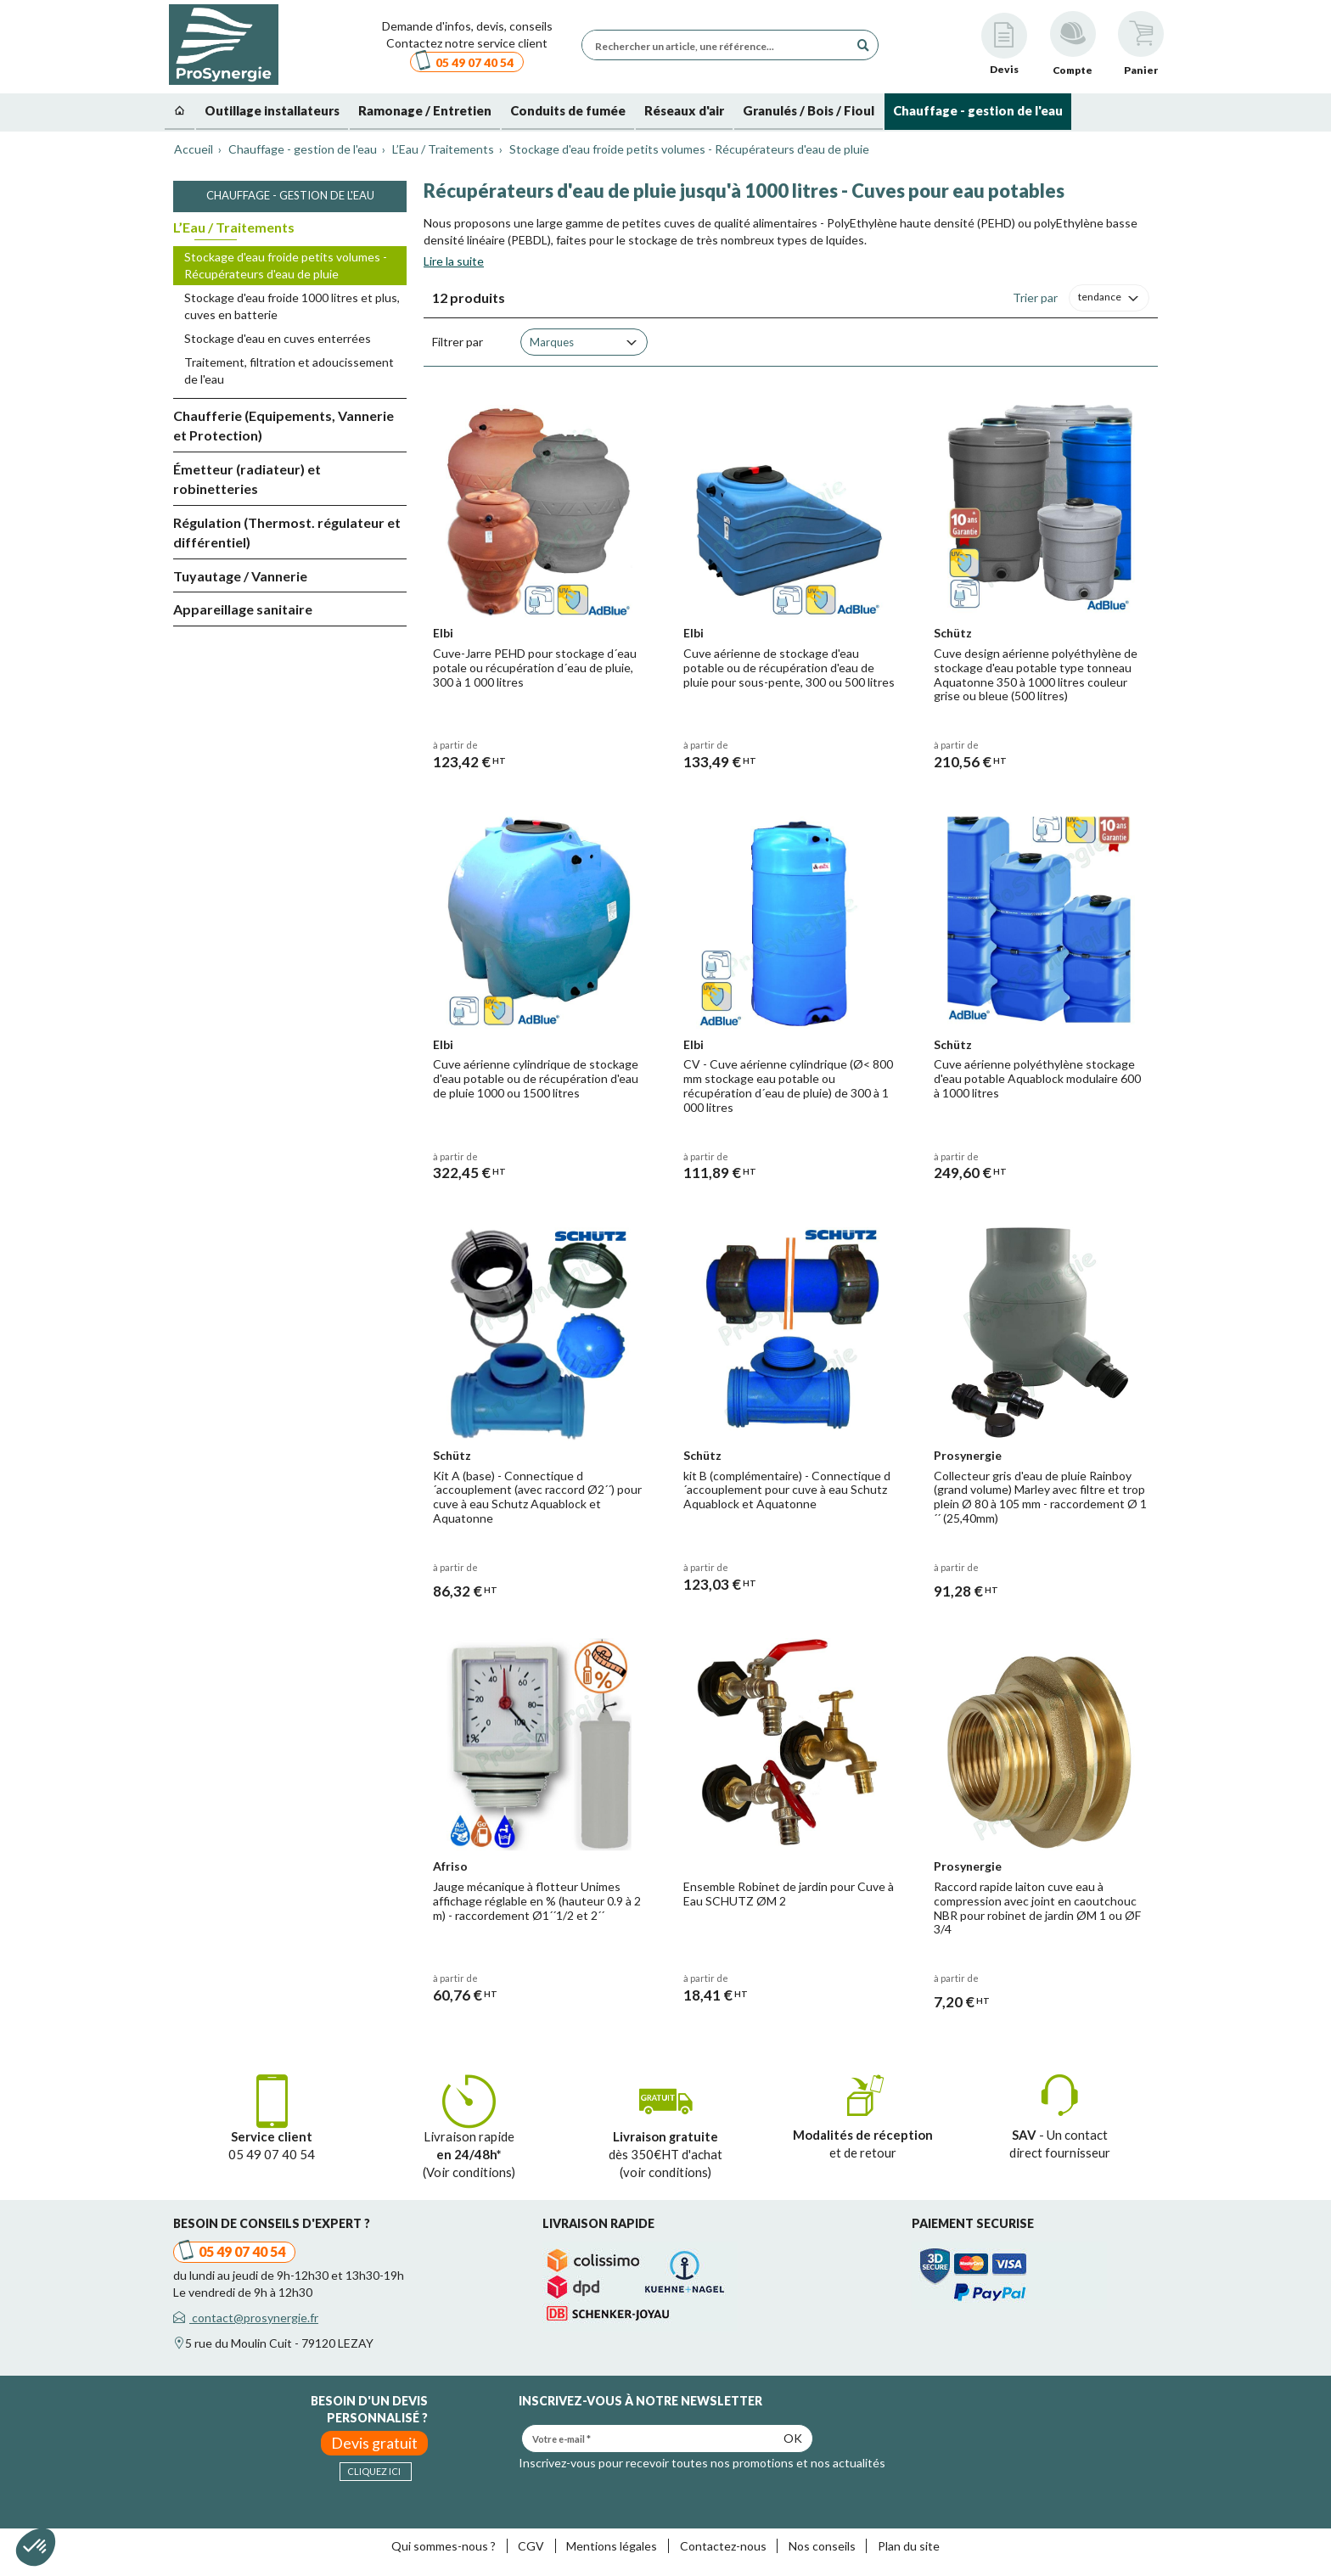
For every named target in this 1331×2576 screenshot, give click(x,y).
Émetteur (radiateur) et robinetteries (247, 479)
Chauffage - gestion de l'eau (290, 195)
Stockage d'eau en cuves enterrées (277, 338)
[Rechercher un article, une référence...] (719, 45)
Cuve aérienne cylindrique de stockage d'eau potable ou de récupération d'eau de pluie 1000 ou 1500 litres (535, 1078)
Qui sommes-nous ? (443, 2546)
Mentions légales (611, 2546)
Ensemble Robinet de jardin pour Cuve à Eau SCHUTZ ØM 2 (788, 1893)
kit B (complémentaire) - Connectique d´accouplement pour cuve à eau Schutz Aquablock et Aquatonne (786, 1490)
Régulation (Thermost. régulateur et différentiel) (287, 532)
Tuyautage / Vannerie (240, 576)
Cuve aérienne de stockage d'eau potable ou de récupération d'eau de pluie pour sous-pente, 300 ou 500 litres (789, 667)
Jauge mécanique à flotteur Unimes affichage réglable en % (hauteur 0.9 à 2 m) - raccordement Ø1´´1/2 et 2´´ (537, 1900)
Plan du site (909, 2546)
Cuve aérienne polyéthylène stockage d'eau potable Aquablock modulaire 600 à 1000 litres (1037, 1078)
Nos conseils (822, 2546)
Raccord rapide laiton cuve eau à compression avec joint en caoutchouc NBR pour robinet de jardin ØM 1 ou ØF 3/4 (1037, 1907)
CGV (531, 2546)
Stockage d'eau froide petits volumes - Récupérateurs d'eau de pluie (285, 265)
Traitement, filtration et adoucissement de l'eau (289, 370)
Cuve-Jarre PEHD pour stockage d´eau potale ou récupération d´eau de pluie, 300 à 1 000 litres (535, 667)
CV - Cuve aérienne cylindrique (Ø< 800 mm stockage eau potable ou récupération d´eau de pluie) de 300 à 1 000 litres (788, 1085)
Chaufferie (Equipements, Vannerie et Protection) (283, 425)
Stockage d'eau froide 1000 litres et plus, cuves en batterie (292, 306)
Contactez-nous (723, 2546)
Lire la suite (454, 261)
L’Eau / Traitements (234, 227)
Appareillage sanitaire (242, 609)
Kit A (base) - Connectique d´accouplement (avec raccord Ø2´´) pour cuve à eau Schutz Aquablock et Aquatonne (537, 1496)
